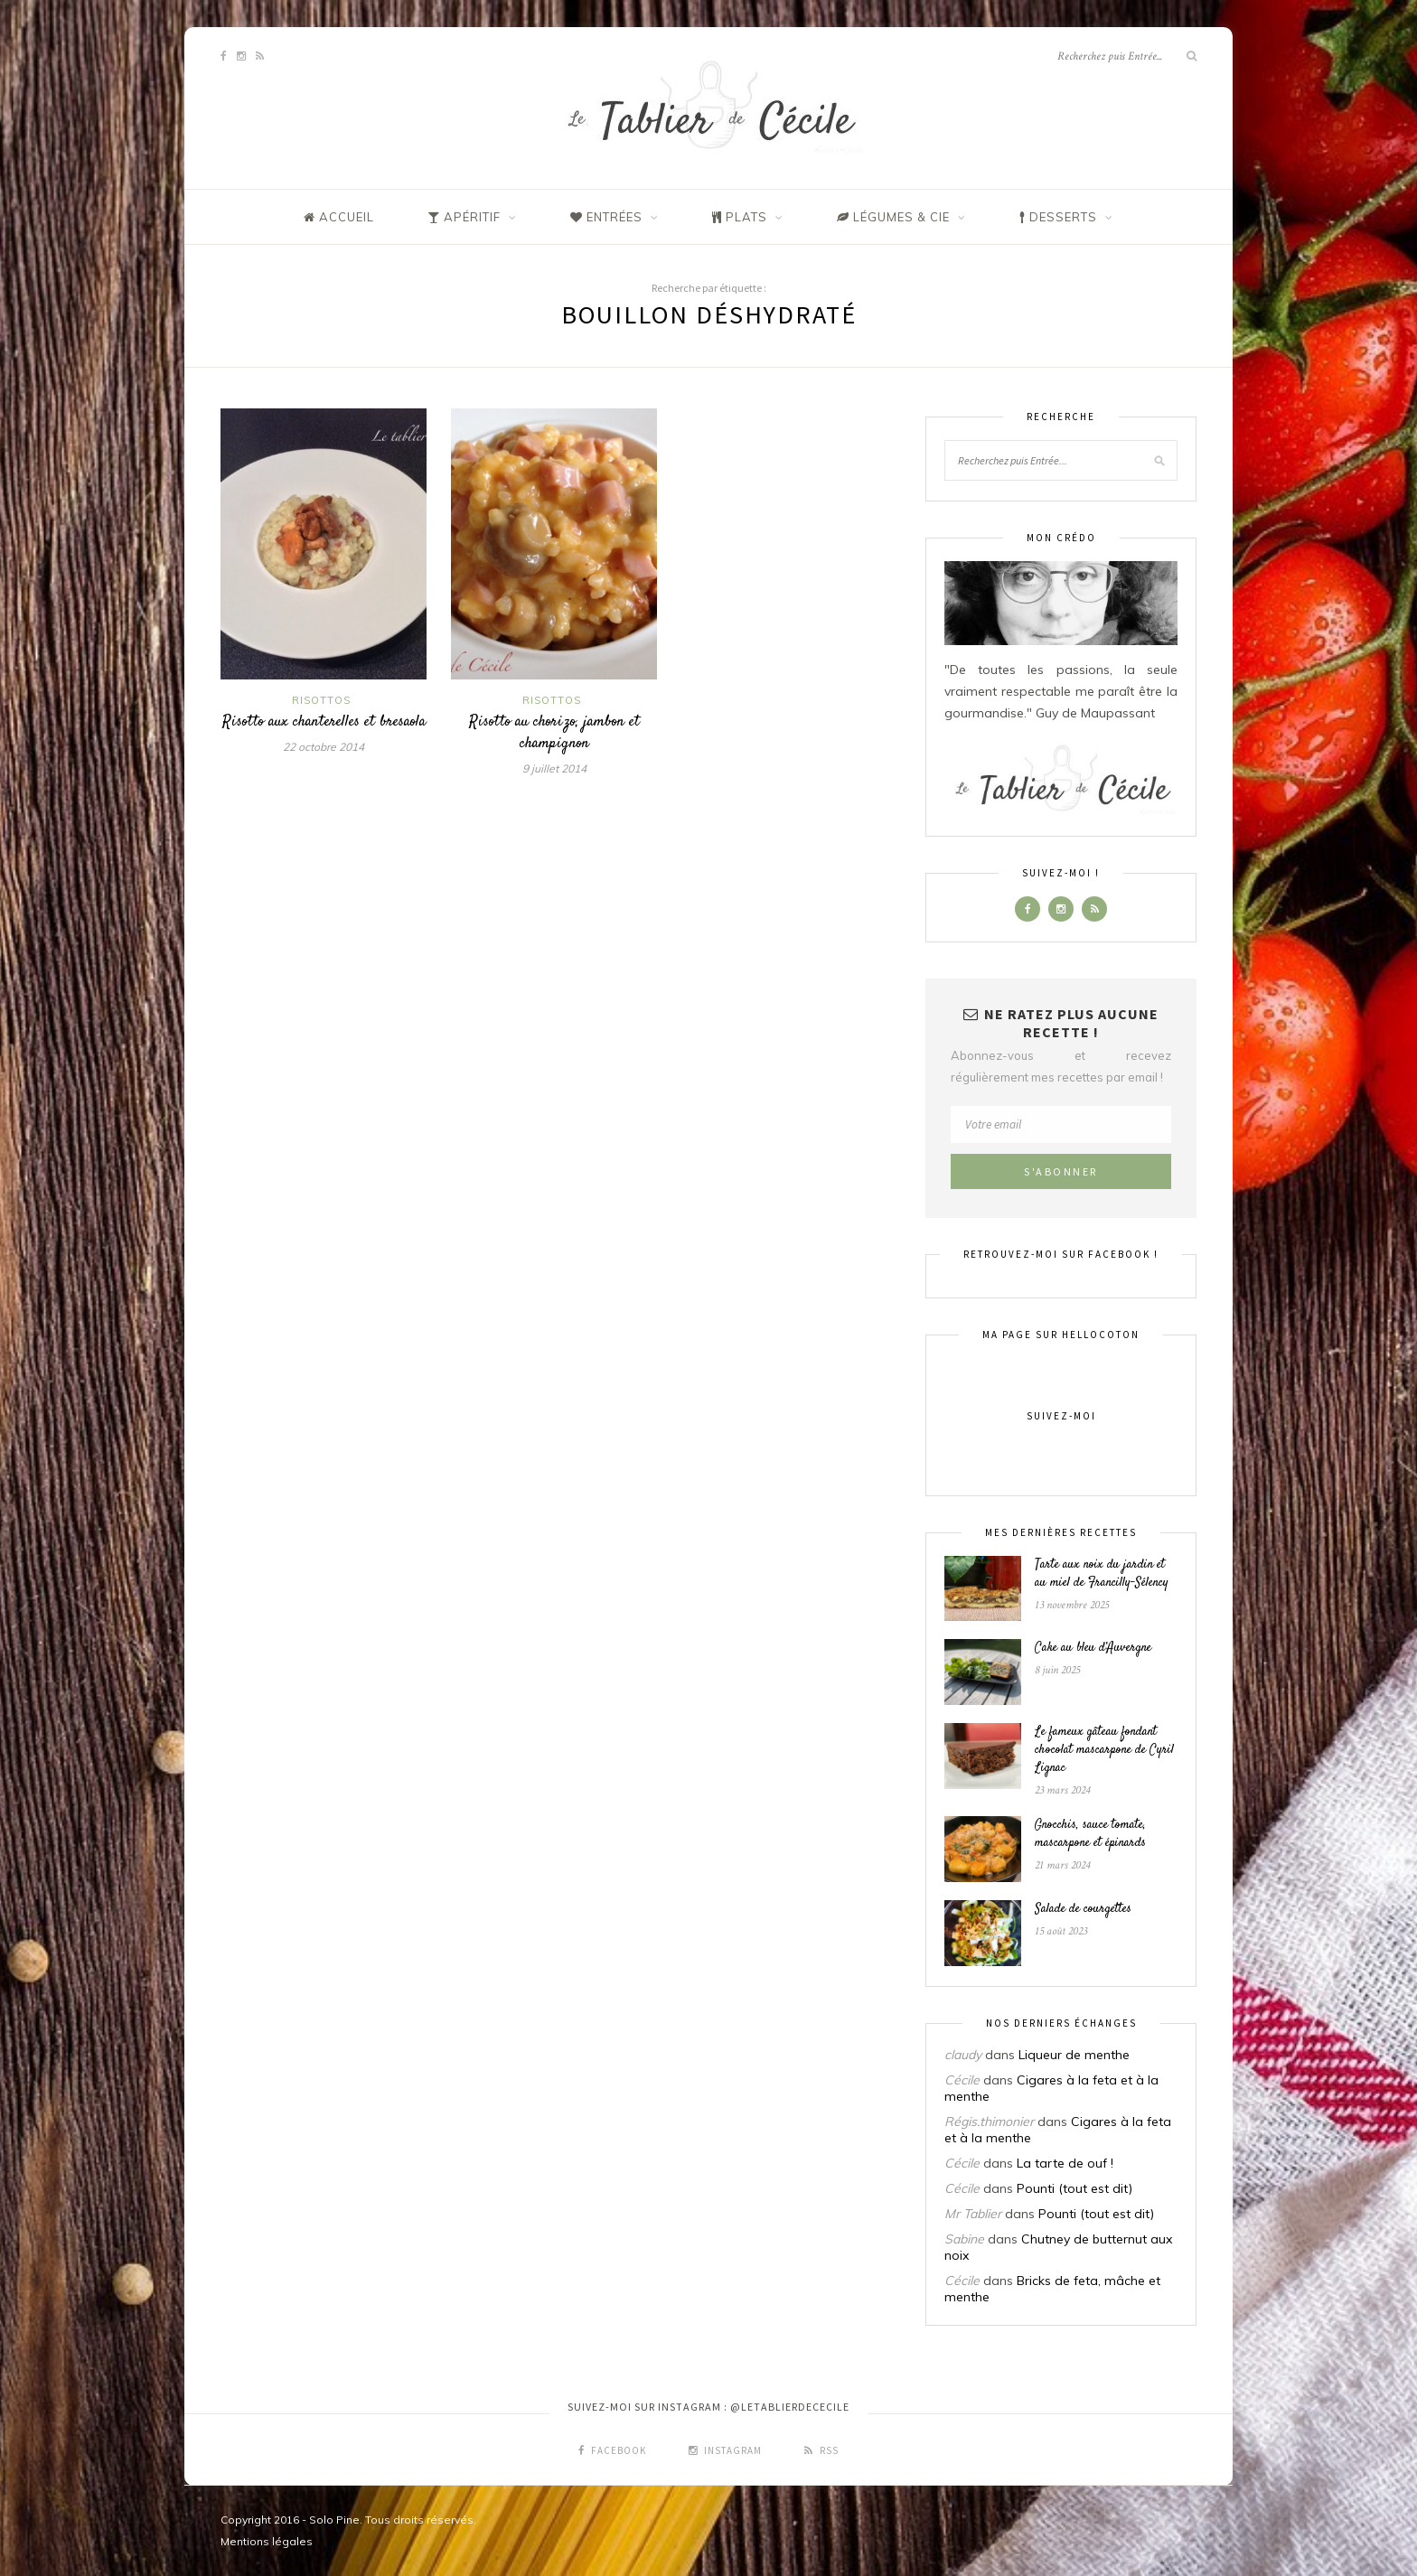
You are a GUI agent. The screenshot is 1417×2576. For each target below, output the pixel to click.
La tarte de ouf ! (1065, 2163)
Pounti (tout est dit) (1074, 2188)
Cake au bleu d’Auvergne (1093, 1648)
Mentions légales (267, 2541)
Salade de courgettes (1083, 1909)
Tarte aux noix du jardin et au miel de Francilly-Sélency (1101, 1574)
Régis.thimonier (989, 2121)
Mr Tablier (972, 2214)
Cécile (962, 2080)
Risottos (321, 700)
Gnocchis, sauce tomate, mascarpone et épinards (1090, 1834)
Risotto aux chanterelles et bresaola (324, 722)
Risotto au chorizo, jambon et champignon (554, 732)
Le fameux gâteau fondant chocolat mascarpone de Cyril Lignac (1104, 1750)
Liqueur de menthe (1074, 2055)
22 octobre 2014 (323, 747)
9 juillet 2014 (554, 768)
